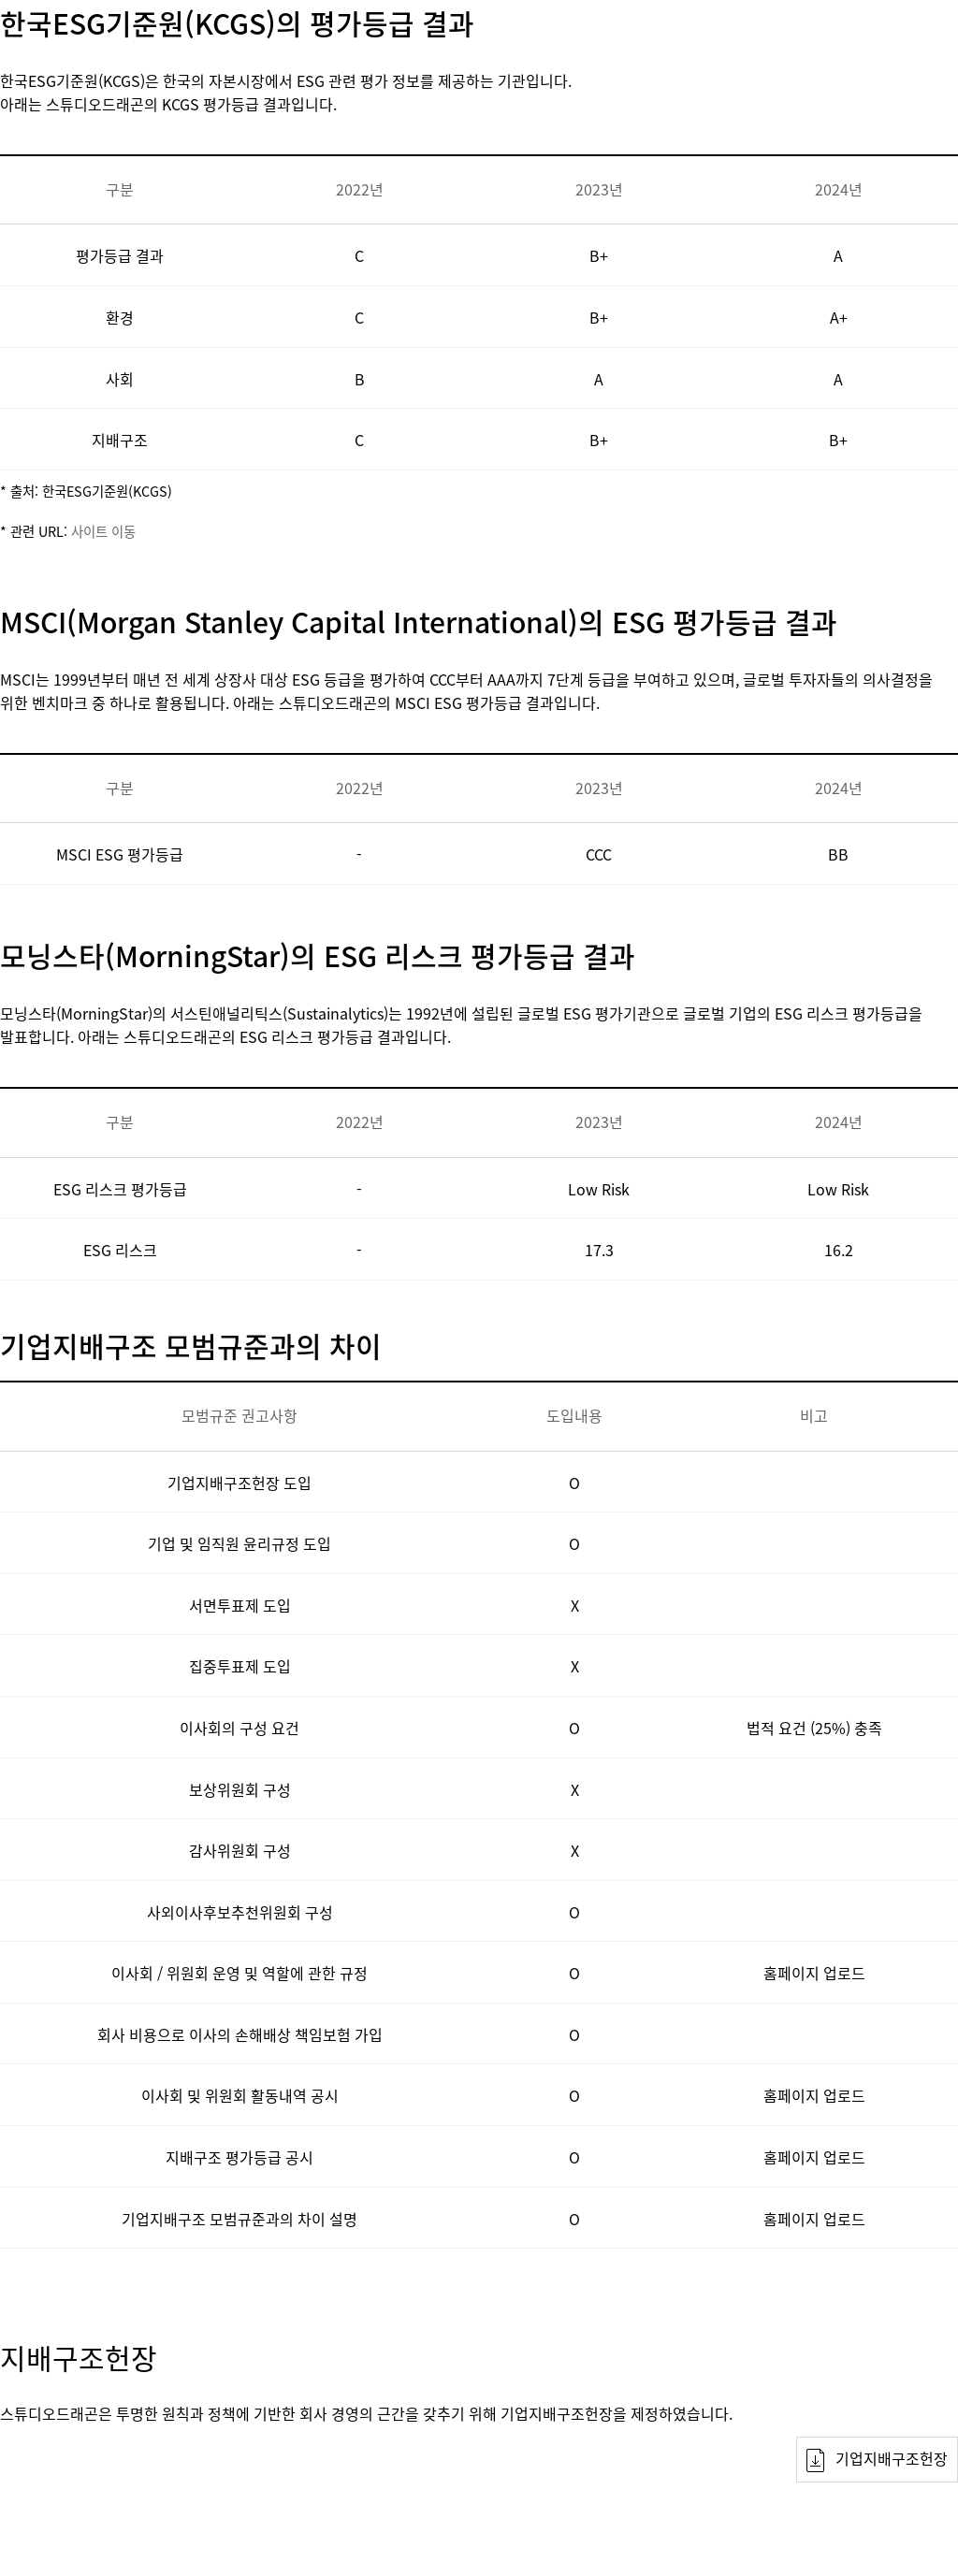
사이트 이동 (103, 531)
